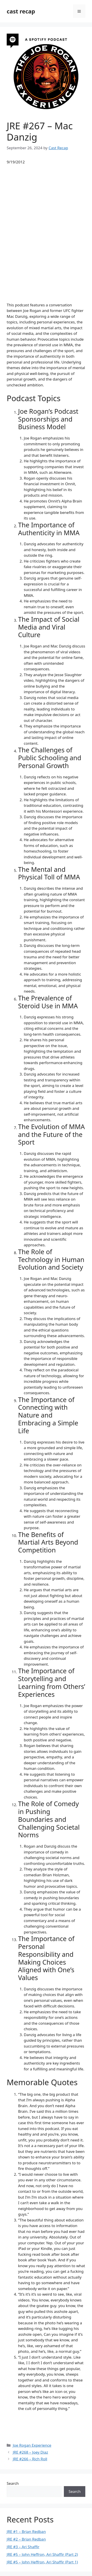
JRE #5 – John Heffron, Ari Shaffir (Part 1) (42, 2562)
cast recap (21, 11)
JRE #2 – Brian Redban (26, 2539)
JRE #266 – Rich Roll (30, 2458)
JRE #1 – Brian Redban (26, 2531)
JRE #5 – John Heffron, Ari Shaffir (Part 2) (42, 2554)
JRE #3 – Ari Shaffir (23, 2546)
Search (13, 2483)
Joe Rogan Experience (32, 2445)
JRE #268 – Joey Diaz (30, 2452)
